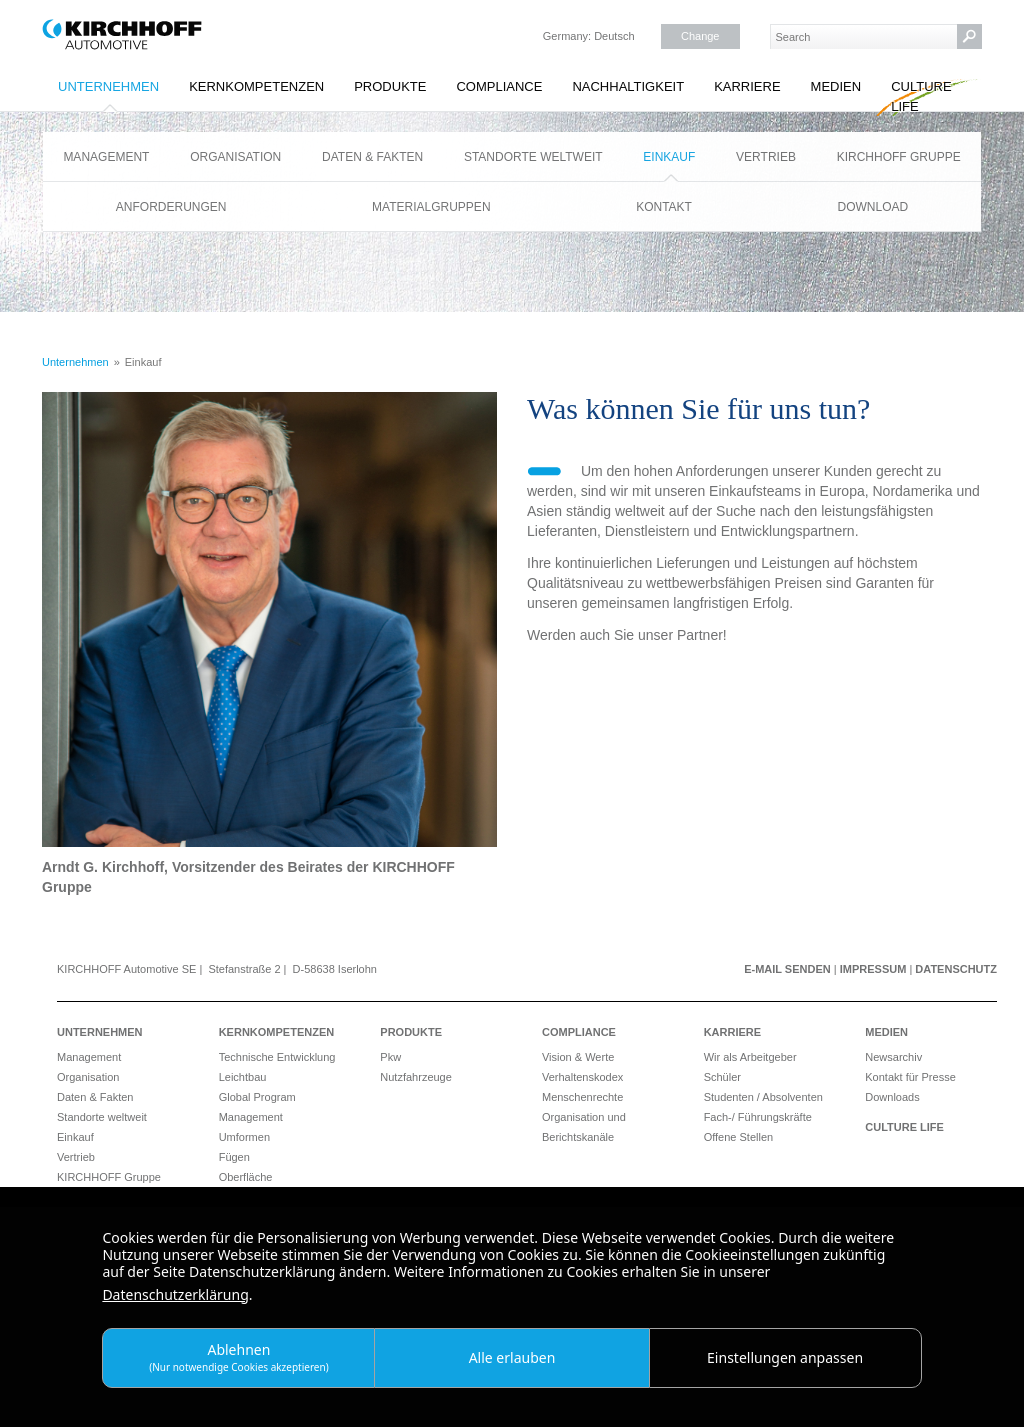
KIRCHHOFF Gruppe (899, 157)
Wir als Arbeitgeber (750, 1057)
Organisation (235, 157)
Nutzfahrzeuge (416, 1077)
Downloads (892, 1097)
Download (873, 207)
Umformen (244, 1137)
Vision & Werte (578, 1057)
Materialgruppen (431, 207)
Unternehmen (108, 86)
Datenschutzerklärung (175, 1294)
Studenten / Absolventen (763, 1097)
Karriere (747, 86)
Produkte (390, 86)
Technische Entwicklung (277, 1057)
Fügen (234, 1157)
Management (106, 157)
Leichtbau (243, 1077)
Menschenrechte (582, 1097)
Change (700, 36)
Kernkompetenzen (256, 86)
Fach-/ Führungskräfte (758, 1117)
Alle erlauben (512, 1357)
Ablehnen (239, 1356)
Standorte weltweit (533, 157)
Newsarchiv (893, 1057)
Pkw (390, 1057)
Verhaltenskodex (582, 1077)
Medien (836, 86)
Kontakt (664, 207)
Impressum (873, 969)
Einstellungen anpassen (785, 1357)
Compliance (499, 86)
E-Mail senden (787, 969)
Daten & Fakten (372, 157)
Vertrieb (766, 157)
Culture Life (921, 96)
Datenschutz (956, 969)
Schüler (722, 1077)
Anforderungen (171, 207)
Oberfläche (246, 1177)
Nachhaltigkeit (628, 86)
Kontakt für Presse (910, 1077)
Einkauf (669, 157)
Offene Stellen (739, 1137)
